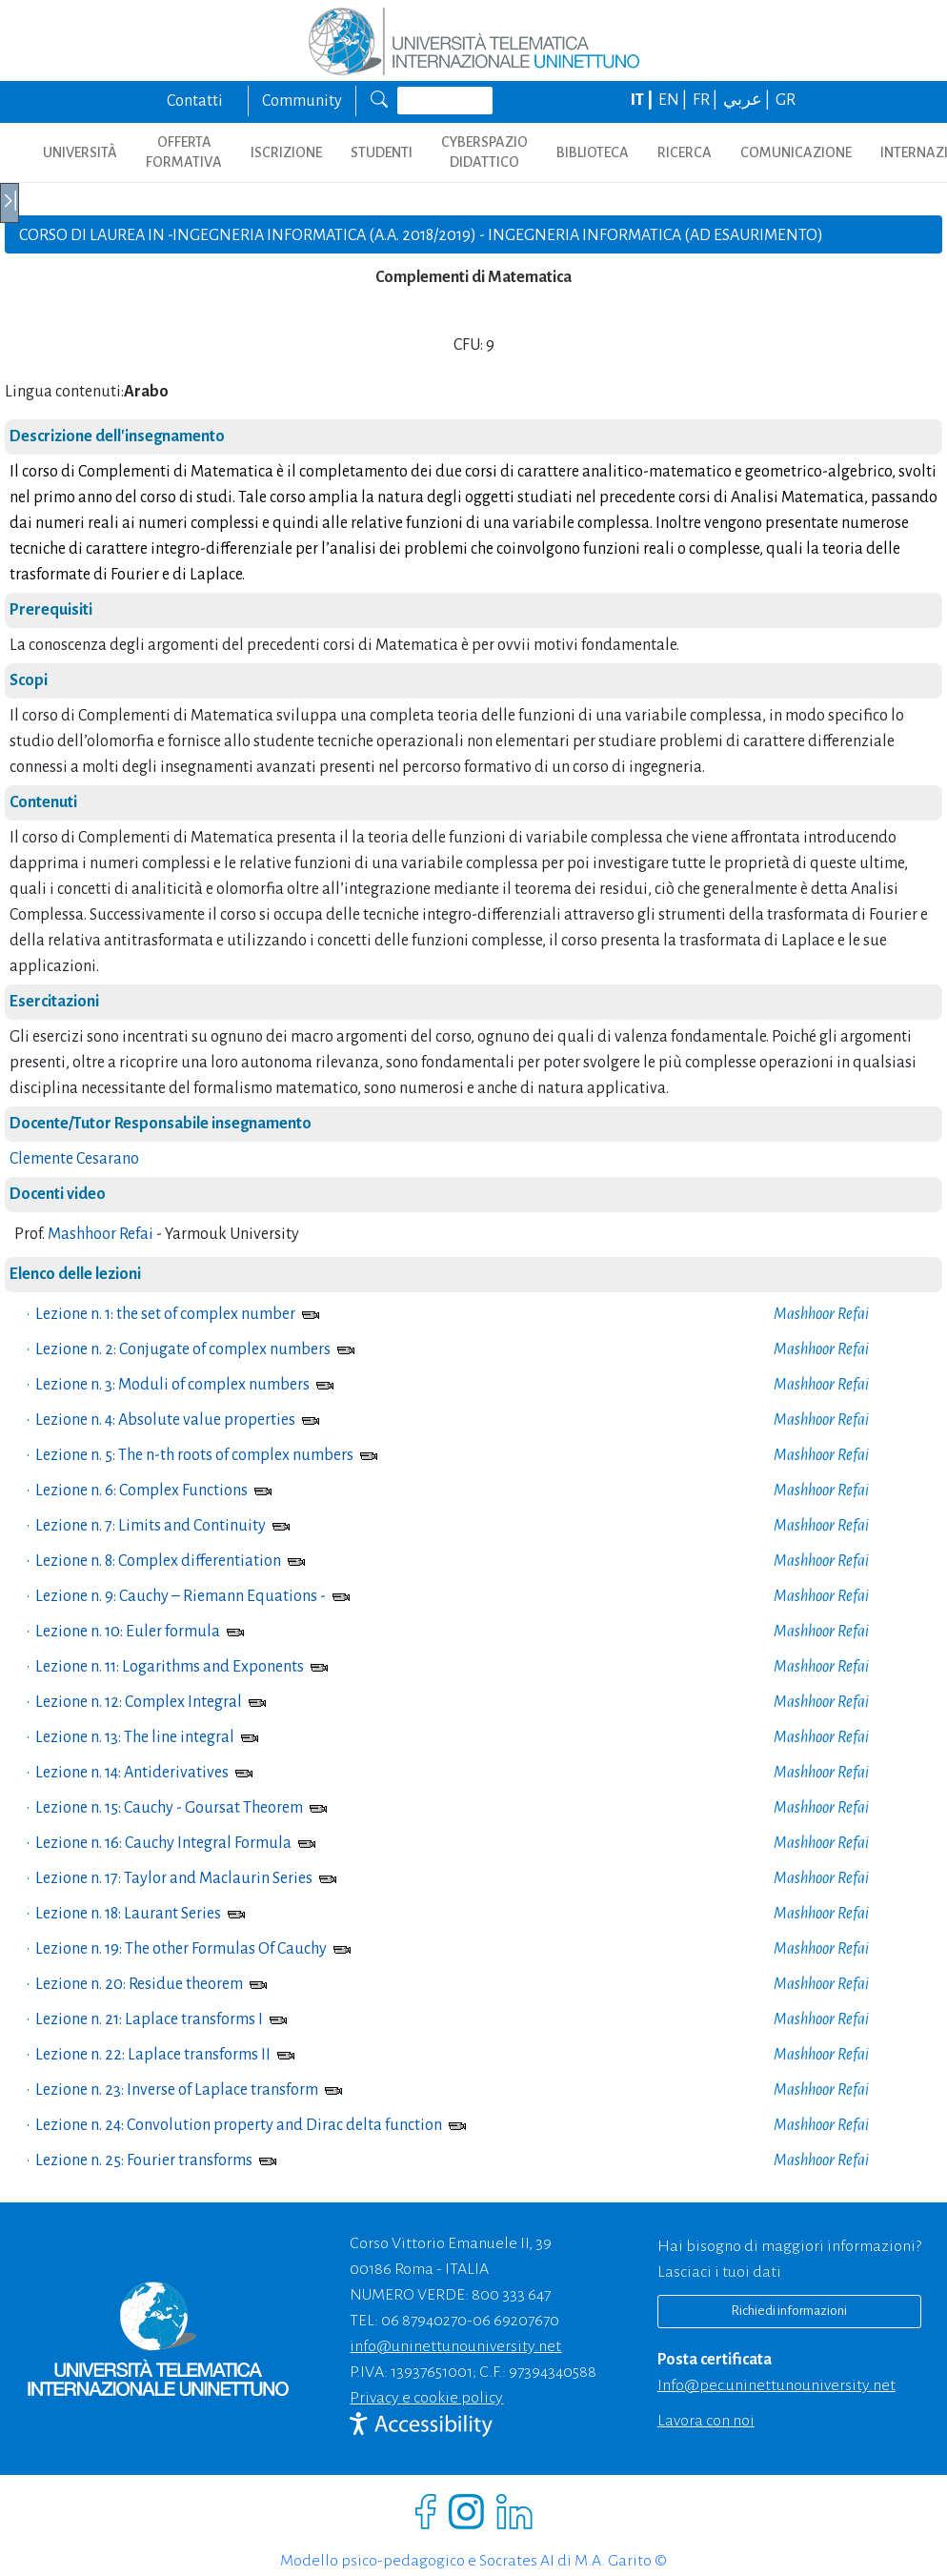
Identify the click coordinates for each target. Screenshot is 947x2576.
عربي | (748, 100)
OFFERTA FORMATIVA (184, 152)
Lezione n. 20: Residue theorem (139, 1984)
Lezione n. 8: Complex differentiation (158, 1561)
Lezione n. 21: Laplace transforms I (149, 2019)
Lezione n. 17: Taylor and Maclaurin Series (173, 1878)
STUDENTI (382, 152)
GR (786, 100)
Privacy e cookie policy (426, 2397)
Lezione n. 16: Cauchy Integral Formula (163, 1843)
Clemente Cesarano (74, 1158)
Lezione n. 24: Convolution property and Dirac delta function (238, 2125)
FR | (706, 100)
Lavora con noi (706, 2420)
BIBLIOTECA (592, 152)
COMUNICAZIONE (796, 152)
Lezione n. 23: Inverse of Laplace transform (176, 2090)
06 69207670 (516, 2320)
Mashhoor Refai (100, 1234)
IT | (643, 100)
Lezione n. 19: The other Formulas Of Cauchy (181, 1948)
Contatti (195, 101)
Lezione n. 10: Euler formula (127, 1631)
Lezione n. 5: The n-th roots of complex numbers (194, 1455)
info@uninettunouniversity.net (455, 2346)
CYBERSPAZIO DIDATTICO (484, 152)
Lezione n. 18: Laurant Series (128, 1913)
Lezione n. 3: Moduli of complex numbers (172, 1384)
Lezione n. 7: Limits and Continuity (150, 1525)
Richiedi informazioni (789, 2310)
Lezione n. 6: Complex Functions (141, 1490)
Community (302, 101)
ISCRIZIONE (286, 152)
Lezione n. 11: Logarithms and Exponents (169, 1666)
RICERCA (684, 152)
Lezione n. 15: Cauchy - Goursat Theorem (169, 1807)
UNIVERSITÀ (80, 152)
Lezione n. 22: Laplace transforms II (153, 2054)
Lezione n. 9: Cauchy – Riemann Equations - (180, 1596)
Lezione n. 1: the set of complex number (165, 1314)
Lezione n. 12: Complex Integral (138, 1702)
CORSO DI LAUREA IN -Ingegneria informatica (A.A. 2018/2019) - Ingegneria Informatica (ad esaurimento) (421, 235)
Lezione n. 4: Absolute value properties (165, 1420)
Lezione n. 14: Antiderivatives (132, 1772)
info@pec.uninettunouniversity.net (776, 2385)
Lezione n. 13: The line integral (134, 1737)
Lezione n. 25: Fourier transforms (143, 2160)
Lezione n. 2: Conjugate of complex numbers (183, 1349)
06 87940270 (424, 2320)
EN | (674, 100)
